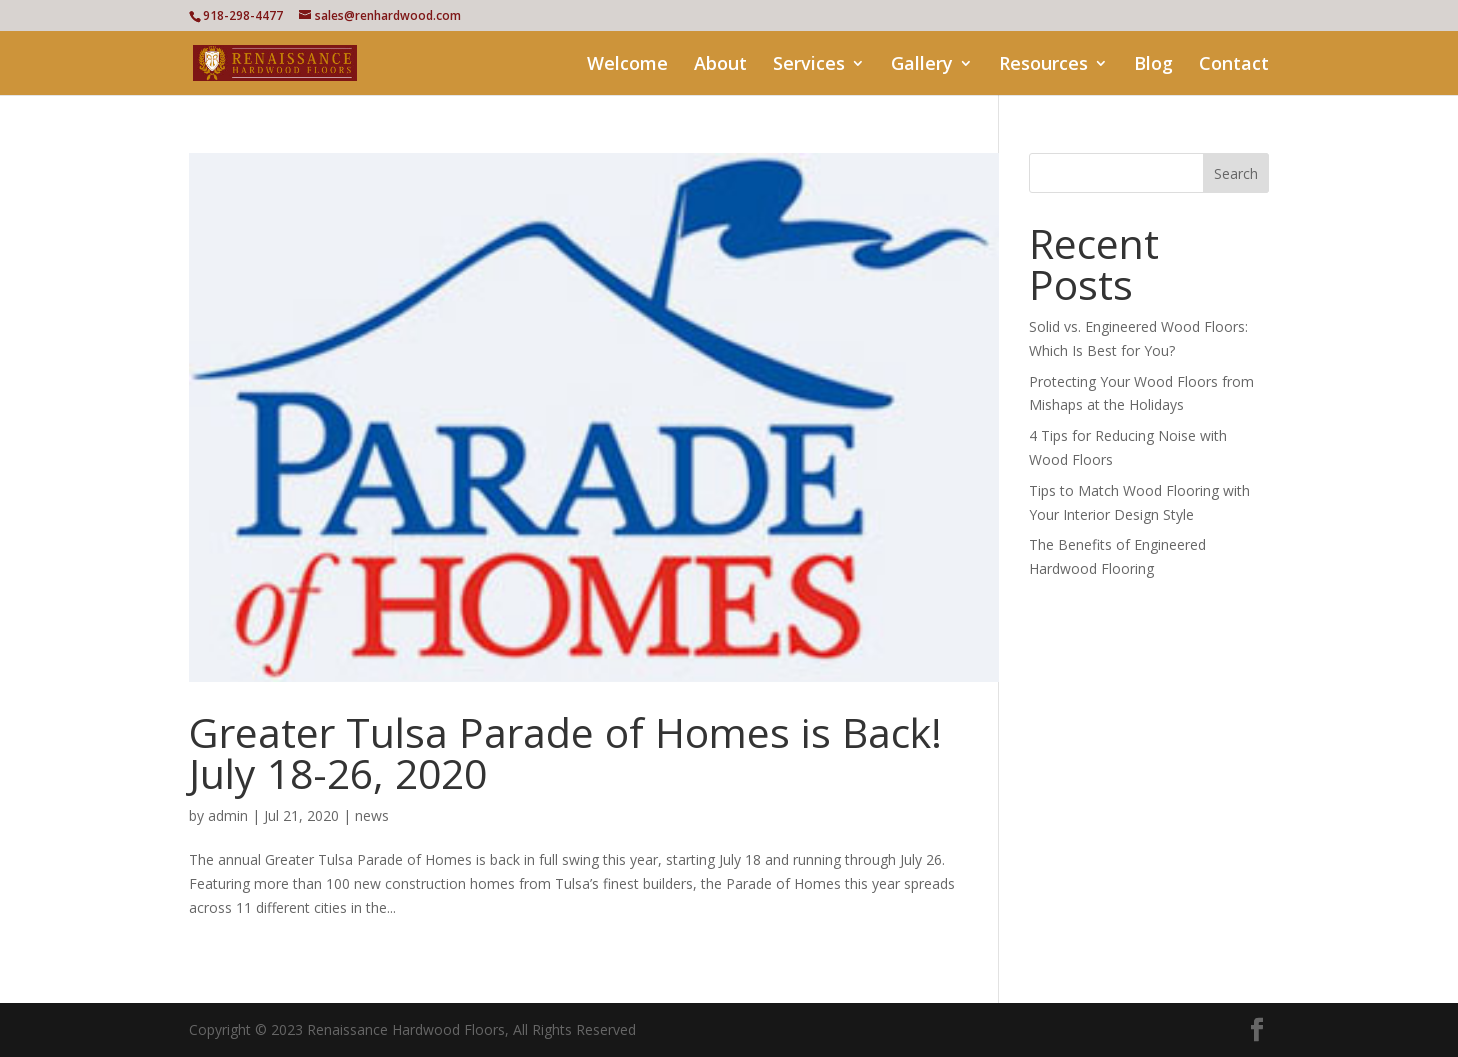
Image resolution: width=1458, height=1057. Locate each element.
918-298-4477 (243, 15)
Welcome (627, 65)
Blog (1153, 65)
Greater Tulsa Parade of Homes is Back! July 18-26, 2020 (565, 752)
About (720, 65)
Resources (1043, 65)
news (372, 815)
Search (1236, 173)
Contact (1234, 65)
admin (228, 815)
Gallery (922, 65)
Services (809, 65)
